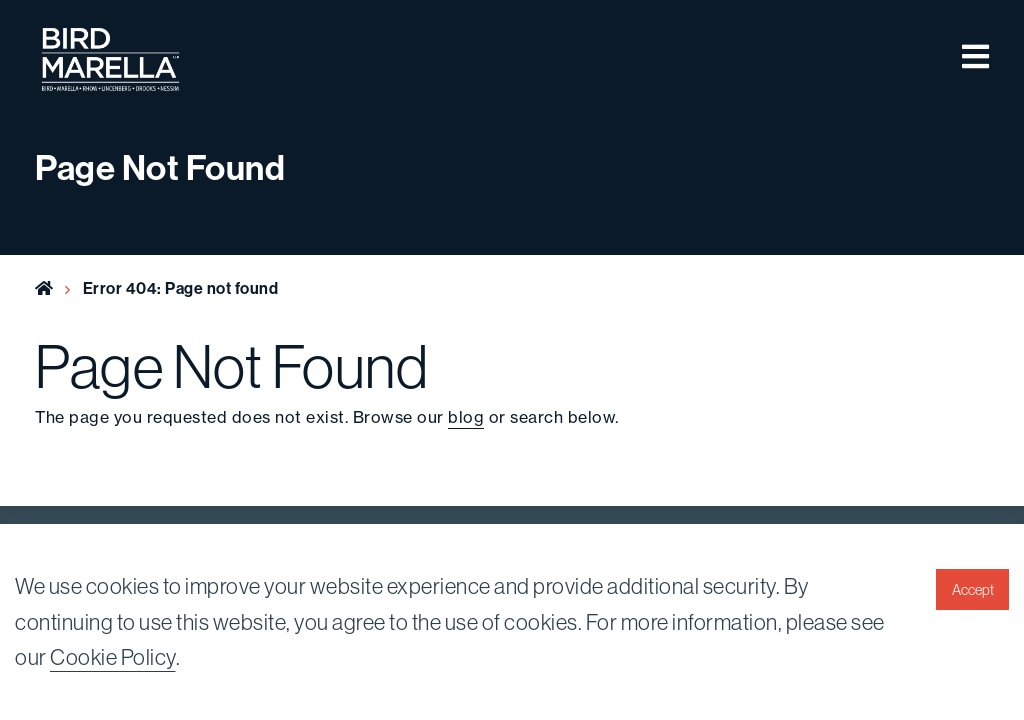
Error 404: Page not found (181, 288)
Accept (973, 590)
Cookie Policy (113, 657)
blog (466, 417)
